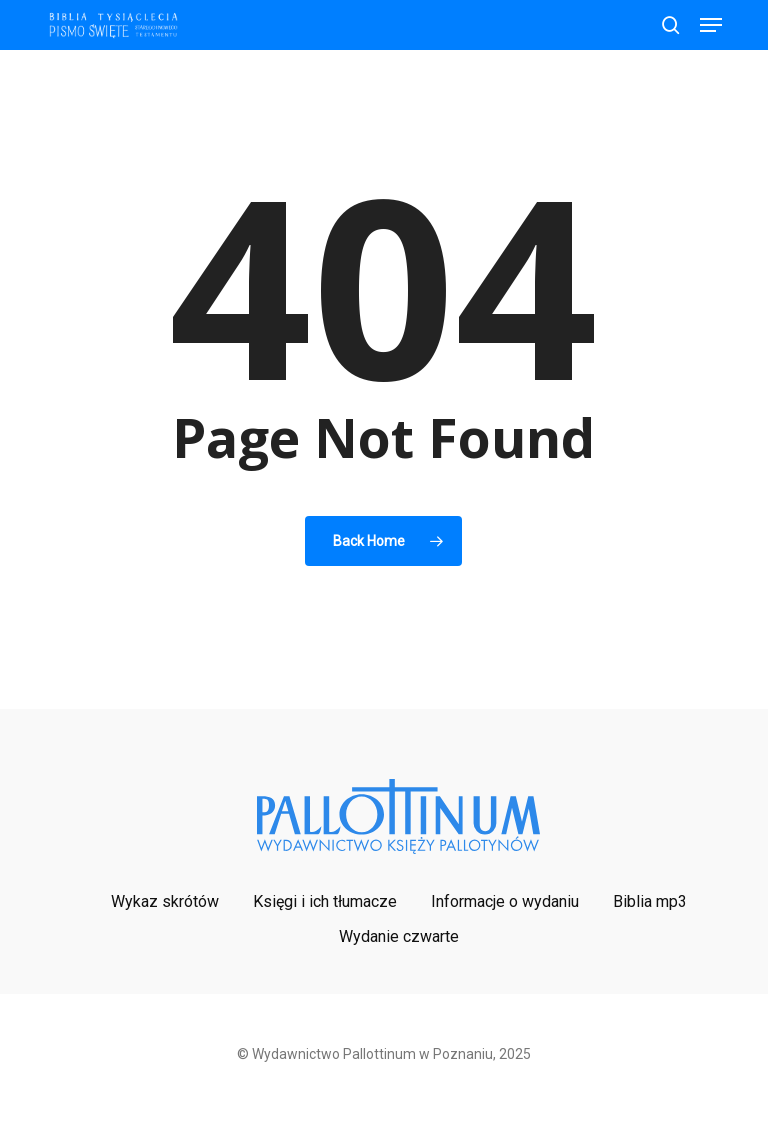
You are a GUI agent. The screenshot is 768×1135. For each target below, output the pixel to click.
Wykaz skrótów (165, 901)
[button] (711, 25)
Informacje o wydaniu (505, 901)
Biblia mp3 (650, 901)
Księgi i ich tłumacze (325, 901)
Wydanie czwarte (399, 936)
